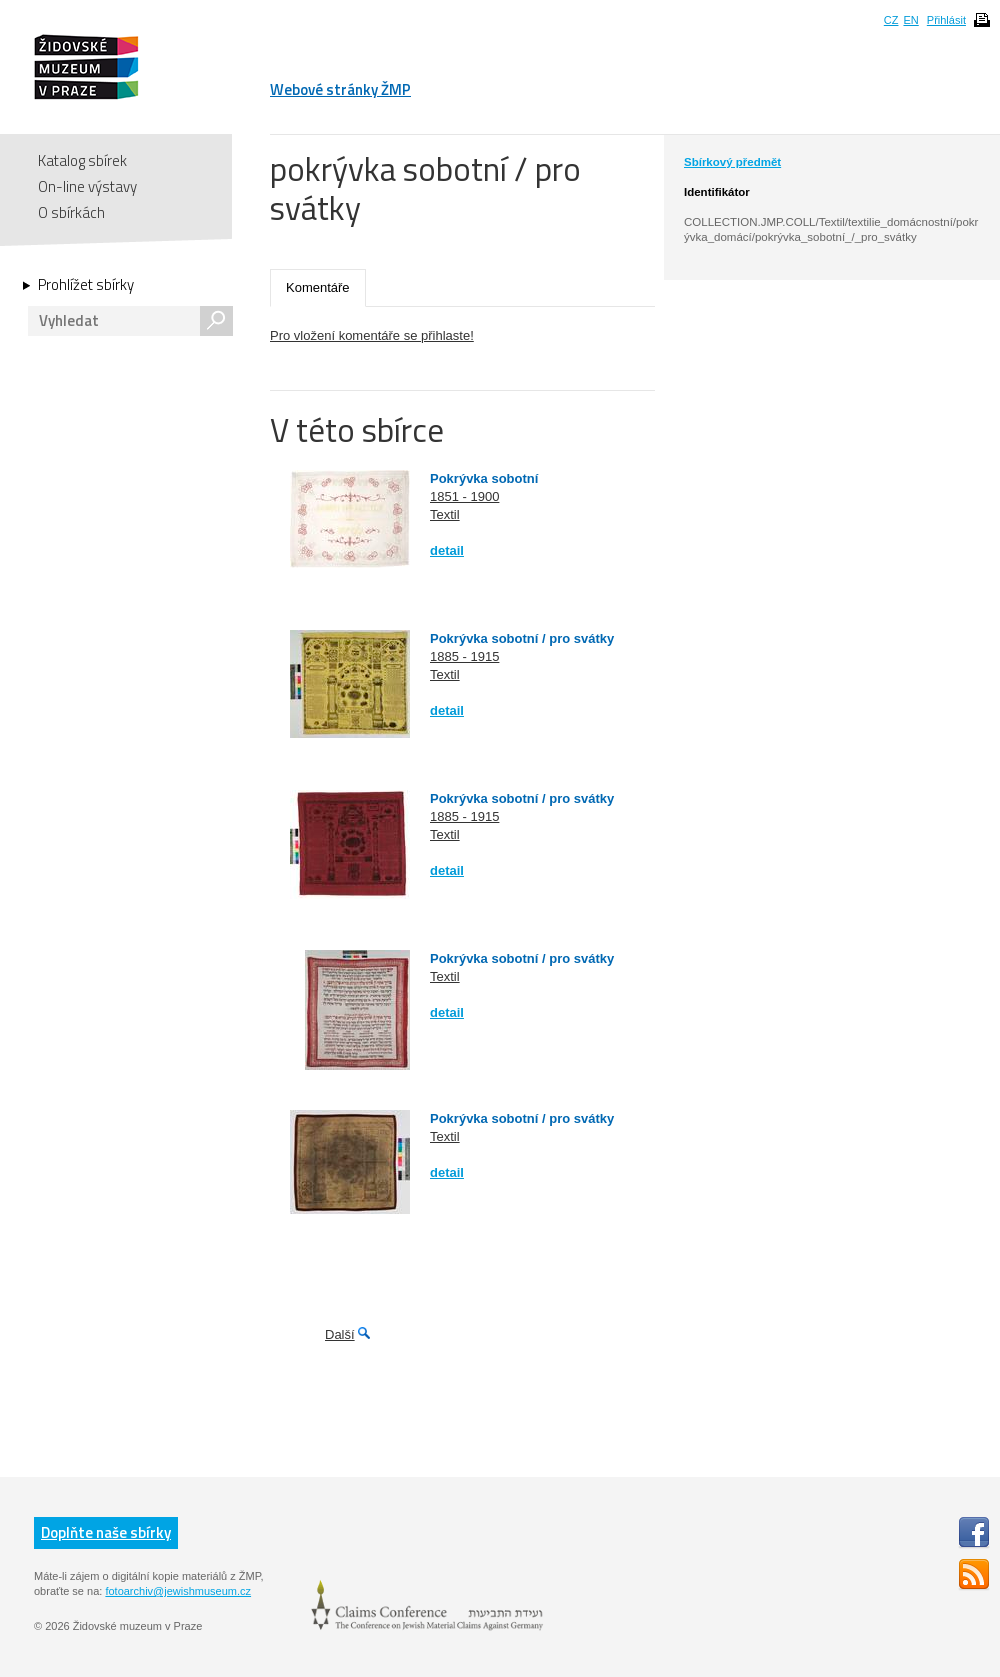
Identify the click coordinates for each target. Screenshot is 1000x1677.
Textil (445, 514)
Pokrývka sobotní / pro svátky (522, 638)
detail (447, 550)
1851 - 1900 (464, 496)
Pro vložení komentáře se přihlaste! (372, 335)
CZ (891, 20)
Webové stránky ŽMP (340, 89)
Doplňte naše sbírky (106, 1532)
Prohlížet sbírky (86, 285)
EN (910, 20)
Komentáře (318, 287)
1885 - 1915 (464, 656)
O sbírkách (71, 212)
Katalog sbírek (82, 160)
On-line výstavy (87, 186)
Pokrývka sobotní (484, 478)
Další (340, 1334)
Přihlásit (946, 20)
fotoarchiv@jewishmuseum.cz (178, 1591)
